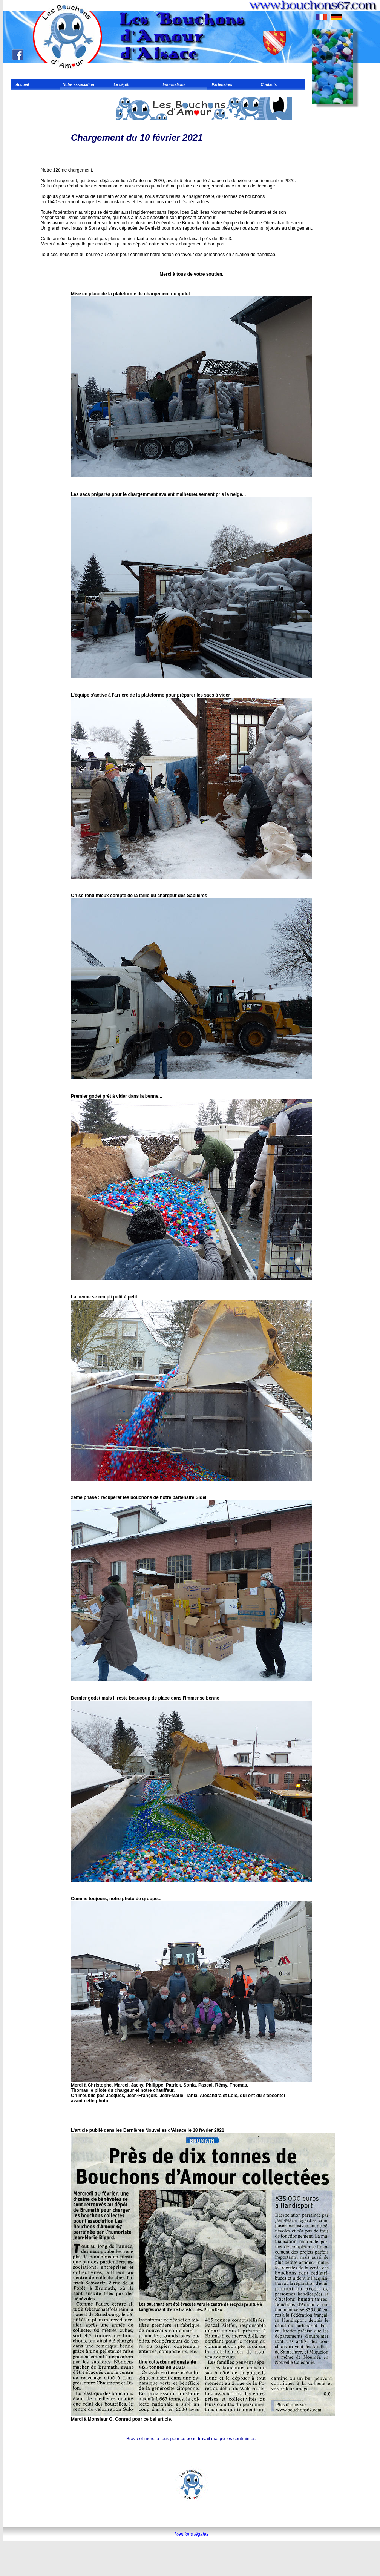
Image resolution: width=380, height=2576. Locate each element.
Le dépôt (120, 85)
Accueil (21, 85)
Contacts (268, 85)
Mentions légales (191, 2534)
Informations (173, 85)
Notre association (78, 85)
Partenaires (221, 85)
